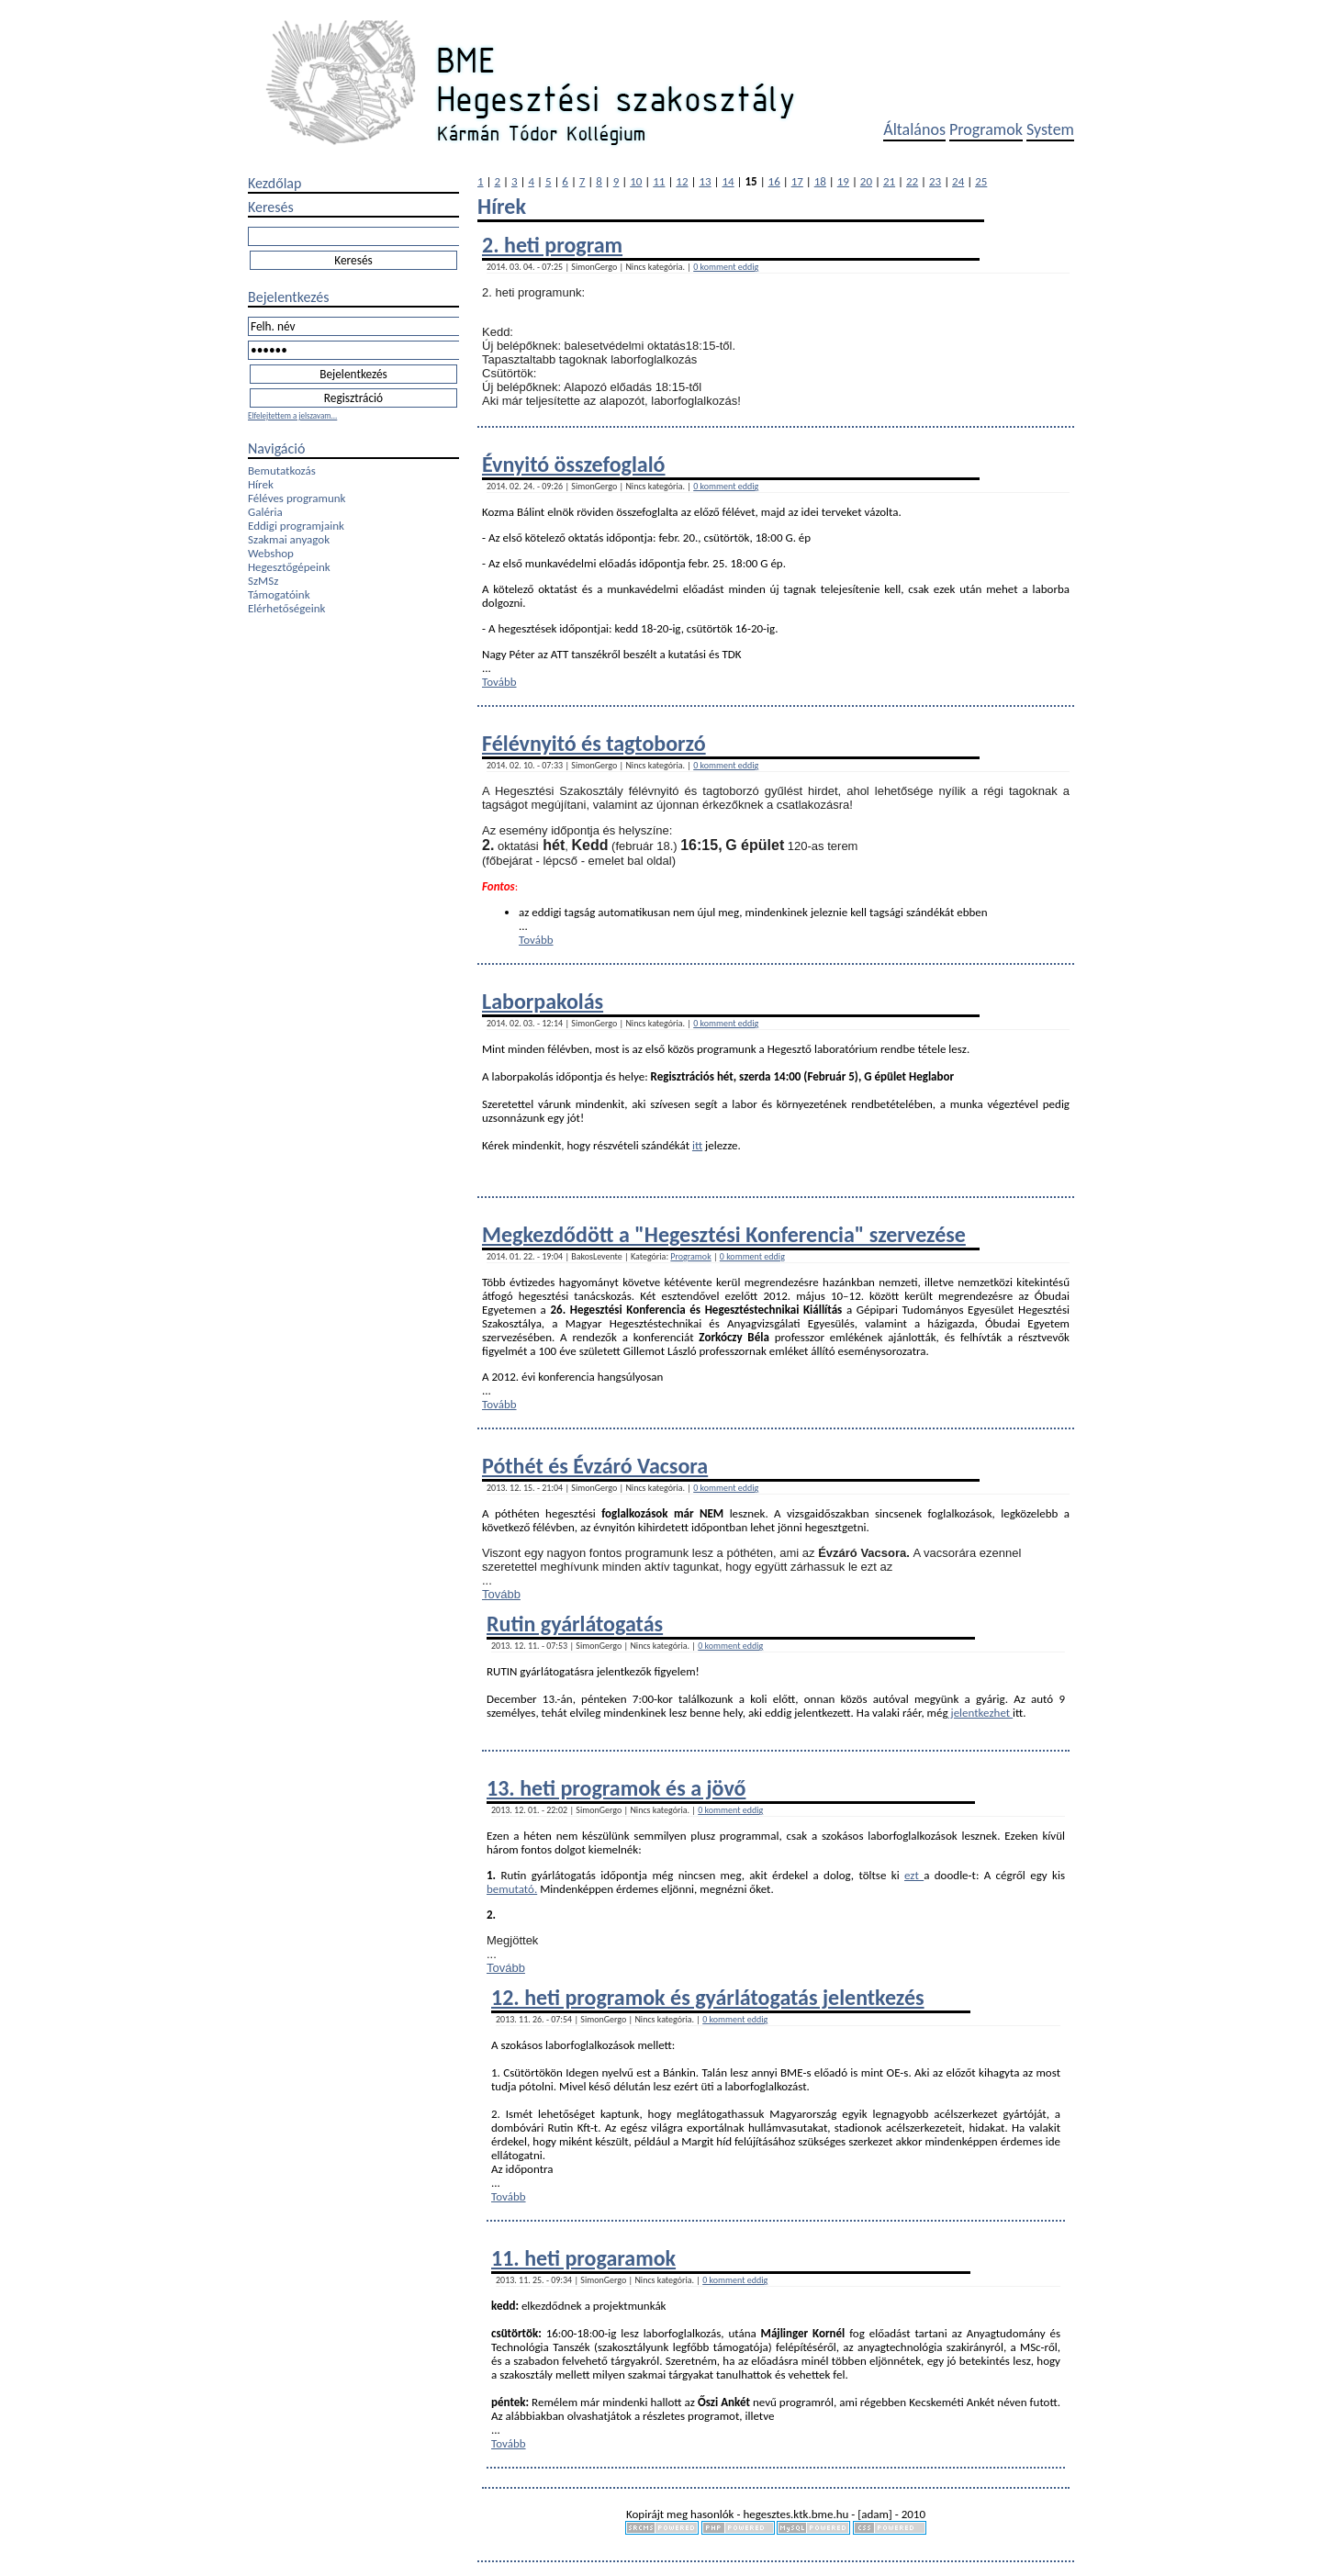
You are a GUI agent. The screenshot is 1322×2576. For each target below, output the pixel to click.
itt (697, 1145)
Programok (986, 129)
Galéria (265, 512)
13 (705, 181)
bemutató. (512, 1889)
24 (958, 181)
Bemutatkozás (282, 470)
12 (682, 181)
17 (797, 181)
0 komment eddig (725, 267)
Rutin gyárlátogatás (575, 1623)
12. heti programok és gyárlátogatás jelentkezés (707, 1997)
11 (659, 181)
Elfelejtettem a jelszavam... (292, 415)
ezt (914, 1875)
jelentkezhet (981, 1712)
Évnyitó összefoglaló (574, 464)
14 (728, 181)
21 (889, 181)
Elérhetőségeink (286, 608)
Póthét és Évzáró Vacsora (595, 1465)
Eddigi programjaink (296, 525)
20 (866, 181)
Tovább (499, 682)
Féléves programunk (296, 498)
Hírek (261, 484)
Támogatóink (279, 594)
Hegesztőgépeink (289, 567)
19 (843, 181)
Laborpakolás (542, 1001)
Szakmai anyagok (289, 539)
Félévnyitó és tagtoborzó (594, 743)
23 (935, 181)
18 (820, 181)
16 (774, 181)
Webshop (271, 553)
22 (912, 181)
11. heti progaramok (583, 2258)
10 (636, 181)
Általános (914, 129)
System (1050, 129)
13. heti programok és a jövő (616, 1788)
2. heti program (552, 244)
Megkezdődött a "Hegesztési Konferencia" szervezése (724, 1234)
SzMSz (263, 581)
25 (981, 181)
